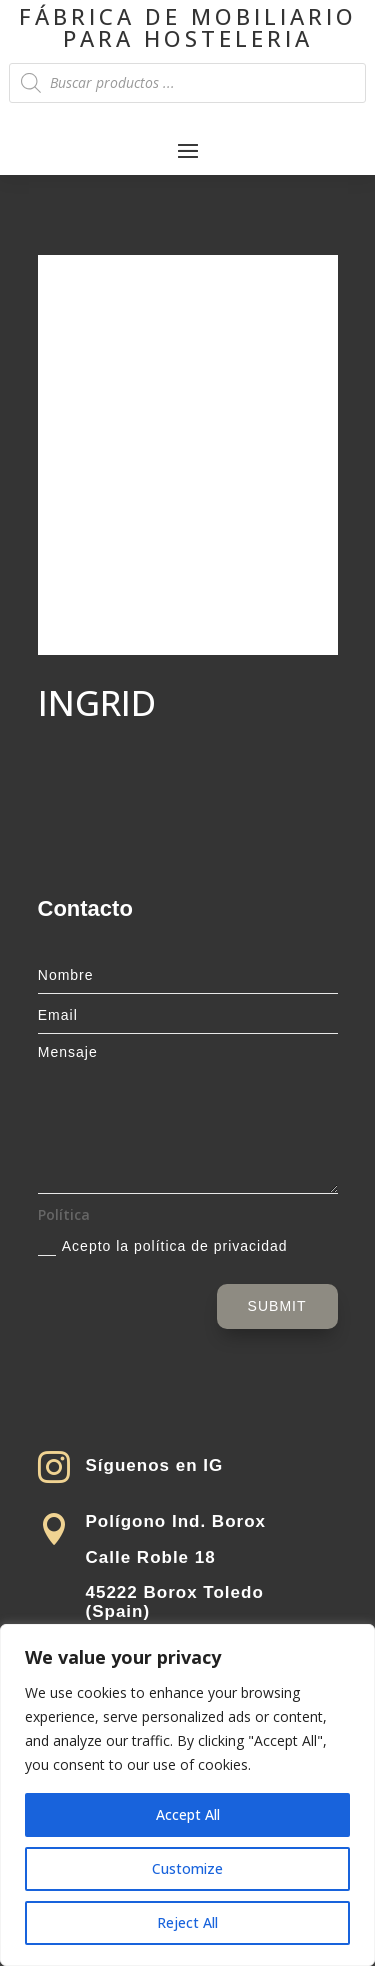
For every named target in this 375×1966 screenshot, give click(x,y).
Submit (277, 1306)
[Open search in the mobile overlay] (187, 83)
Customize (187, 1868)
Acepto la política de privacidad (163, 1247)
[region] (187, 1795)
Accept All (188, 1814)
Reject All (187, 1922)
